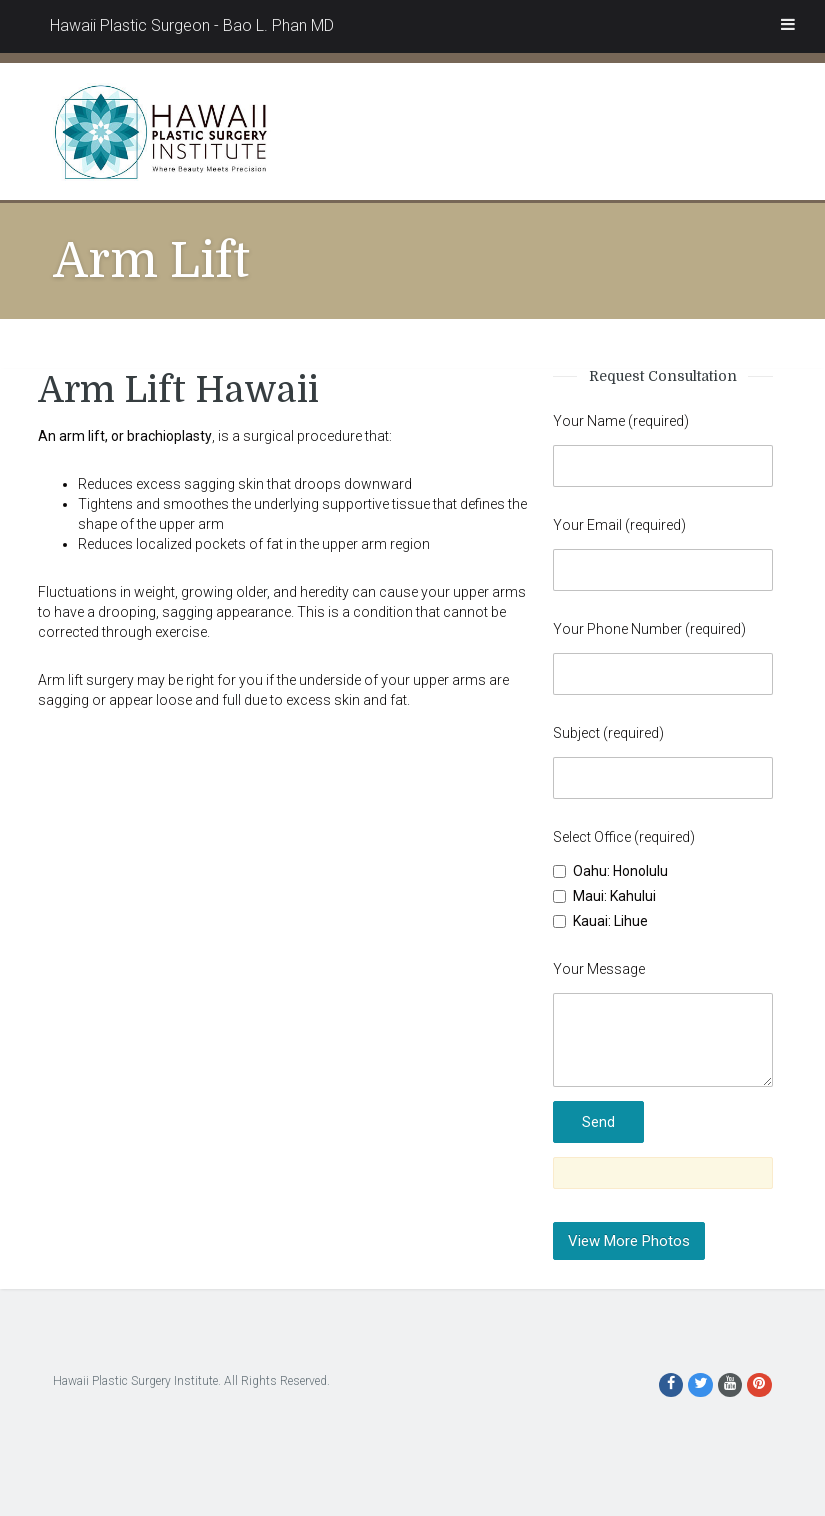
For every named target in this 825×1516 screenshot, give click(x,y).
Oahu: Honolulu (610, 871)
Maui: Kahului (604, 896)
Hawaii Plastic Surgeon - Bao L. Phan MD (192, 25)
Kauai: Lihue (600, 921)
